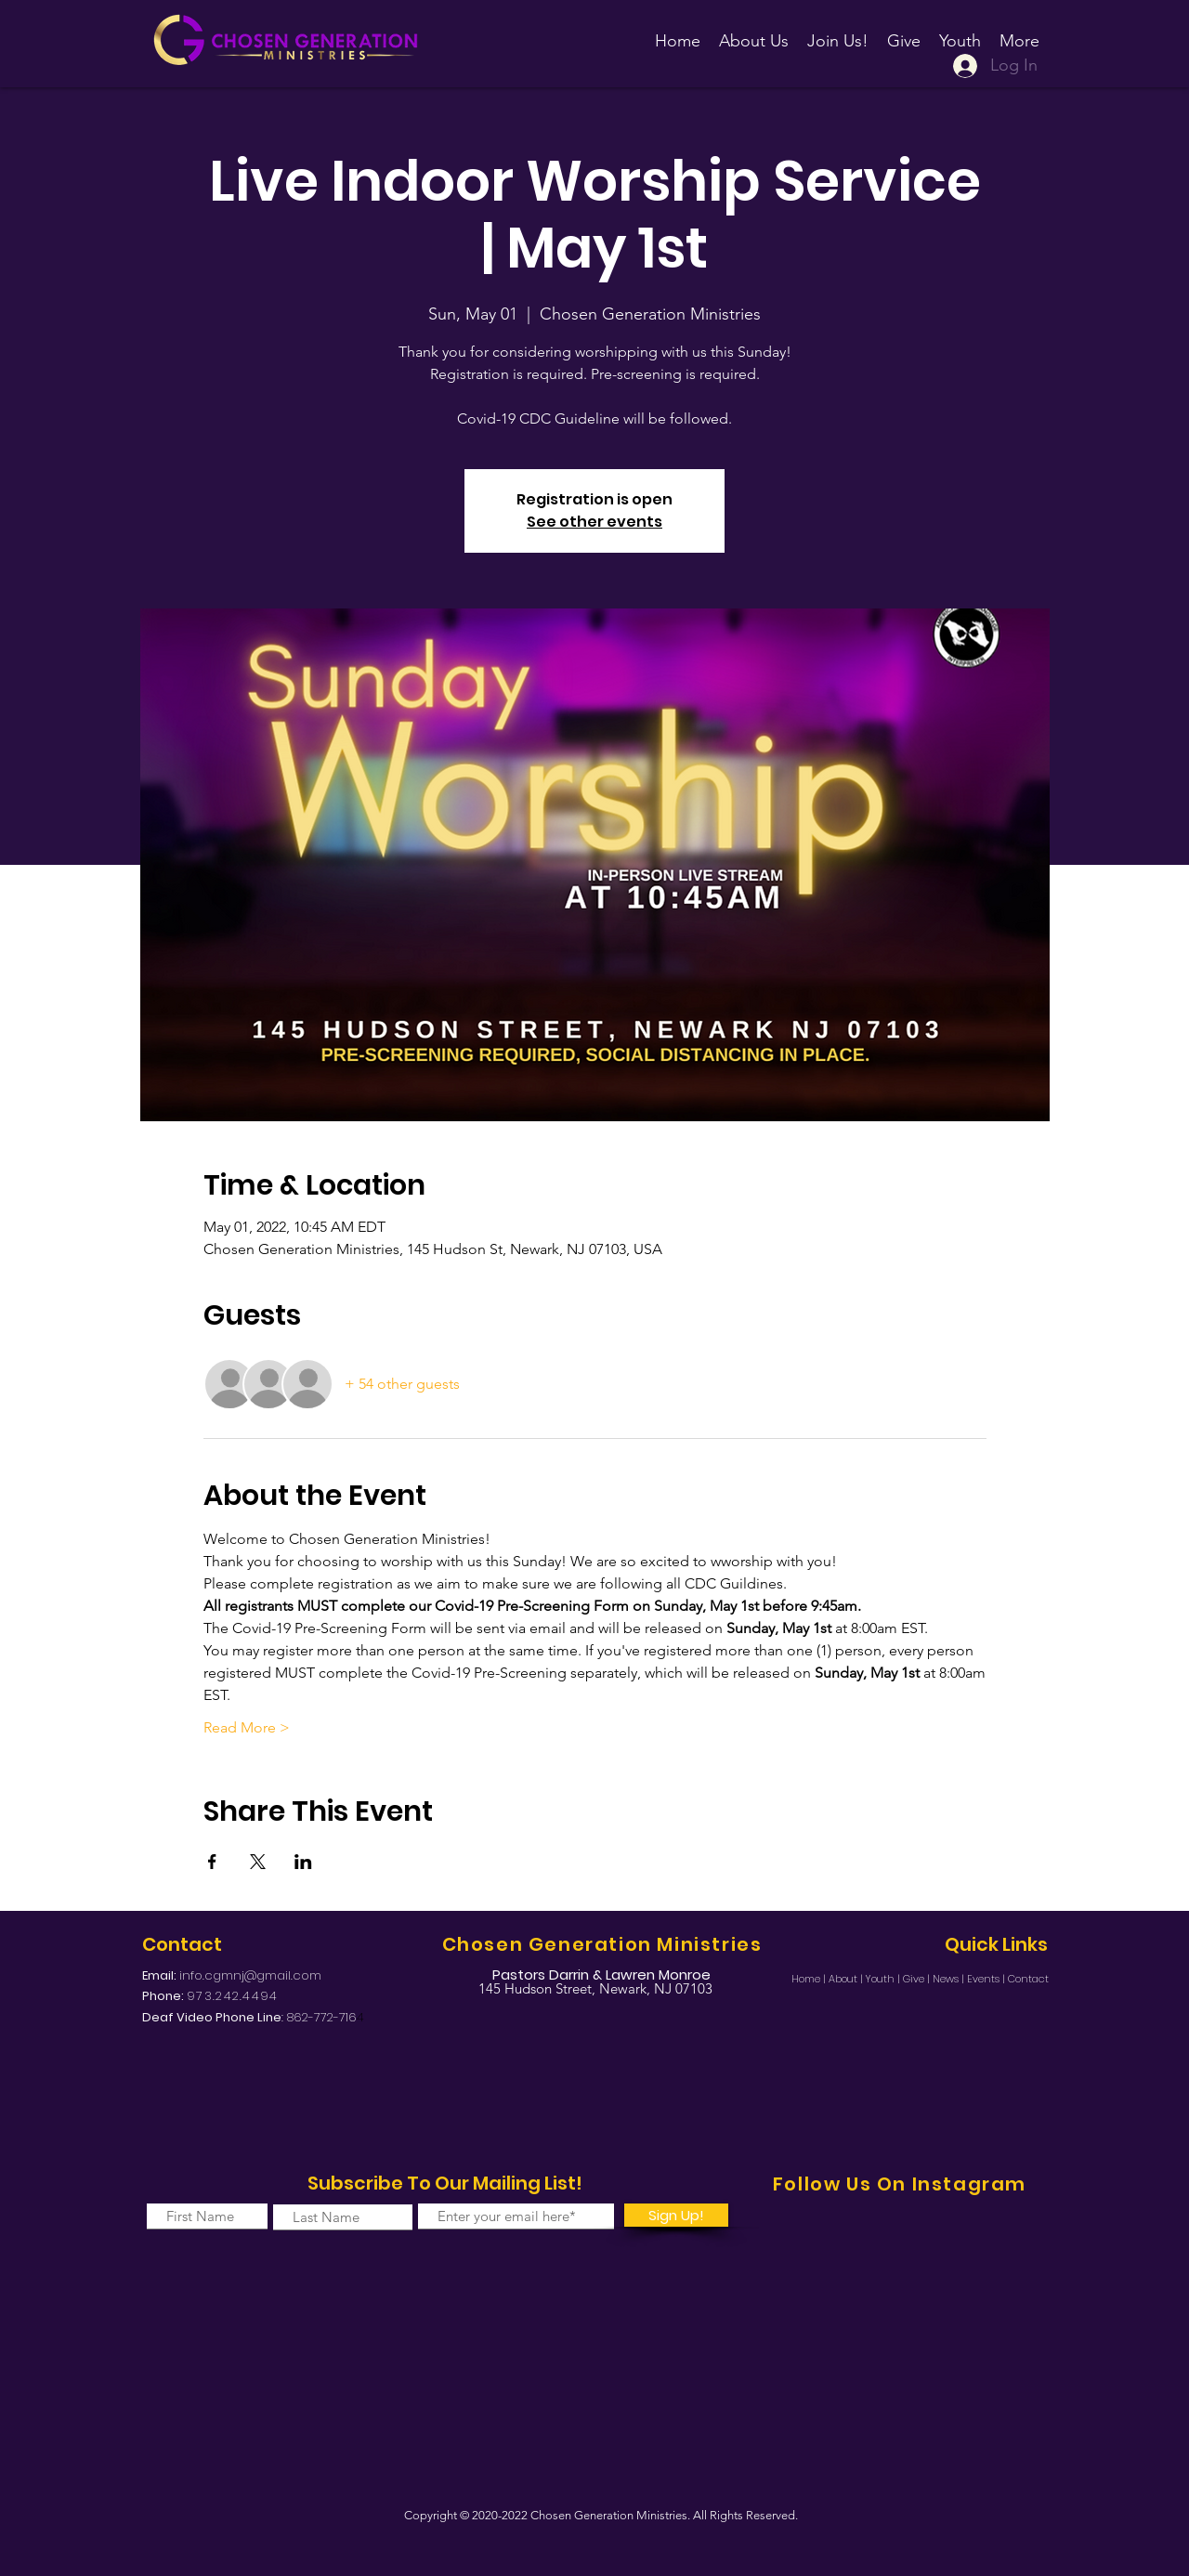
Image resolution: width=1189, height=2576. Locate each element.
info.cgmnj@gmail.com (250, 1975)
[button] (838, 32)
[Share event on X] (258, 1861)
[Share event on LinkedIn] (303, 1861)
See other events (594, 521)
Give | (918, 1978)
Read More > (246, 1727)
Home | (810, 1978)
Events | (987, 1978)
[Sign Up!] (676, 2215)
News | (950, 1978)
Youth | (884, 1978)
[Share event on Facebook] (212, 1861)
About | (847, 1978)
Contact (1028, 1978)
